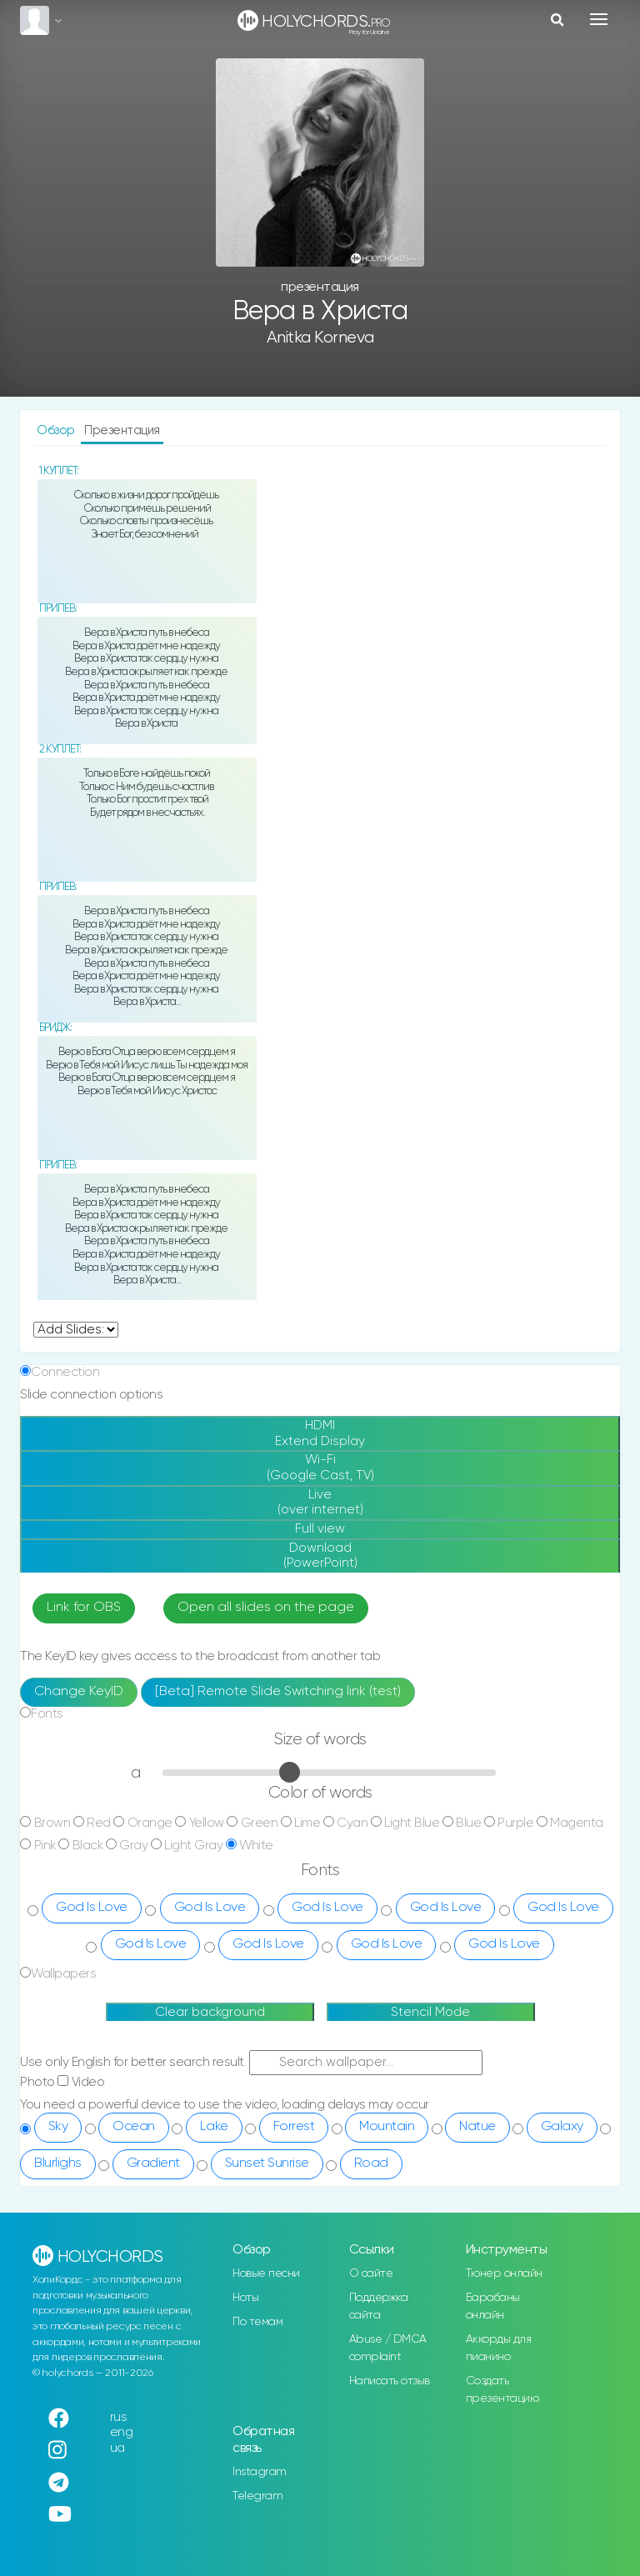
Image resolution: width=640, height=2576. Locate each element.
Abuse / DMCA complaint (388, 2348)
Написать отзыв (389, 2381)
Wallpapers (63, 1974)
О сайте (371, 2273)
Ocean (133, 2126)
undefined (75, 1330)
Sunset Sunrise (267, 2163)
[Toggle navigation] (599, 19)
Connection (65, 1372)
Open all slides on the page (266, 1607)
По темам (257, 2322)
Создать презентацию (502, 2389)
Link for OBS (84, 1607)
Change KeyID (78, 1691)
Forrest (294, 2126)
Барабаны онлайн (493, 2306)
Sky (58, 2126)
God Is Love (92, 1907)
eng (121, 2432)
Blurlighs (58, 2163)
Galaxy (562, 2126)
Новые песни (266, 2273)
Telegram (257, 2496)
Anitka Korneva (320, 338)
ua (117, 2448)
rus (119, 2417)
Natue (477, 2126)
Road (371, 2163)
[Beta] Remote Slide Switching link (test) (278, 1691)
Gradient (153, 2163)
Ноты (245, 2297)
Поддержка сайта (378, 2306)
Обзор (57, 430)
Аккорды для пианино (499, 2348)
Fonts (47, 1714)
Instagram (259, 2472)
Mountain (386, 2126)
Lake (214, 2126)
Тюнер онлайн (504, 2273)
